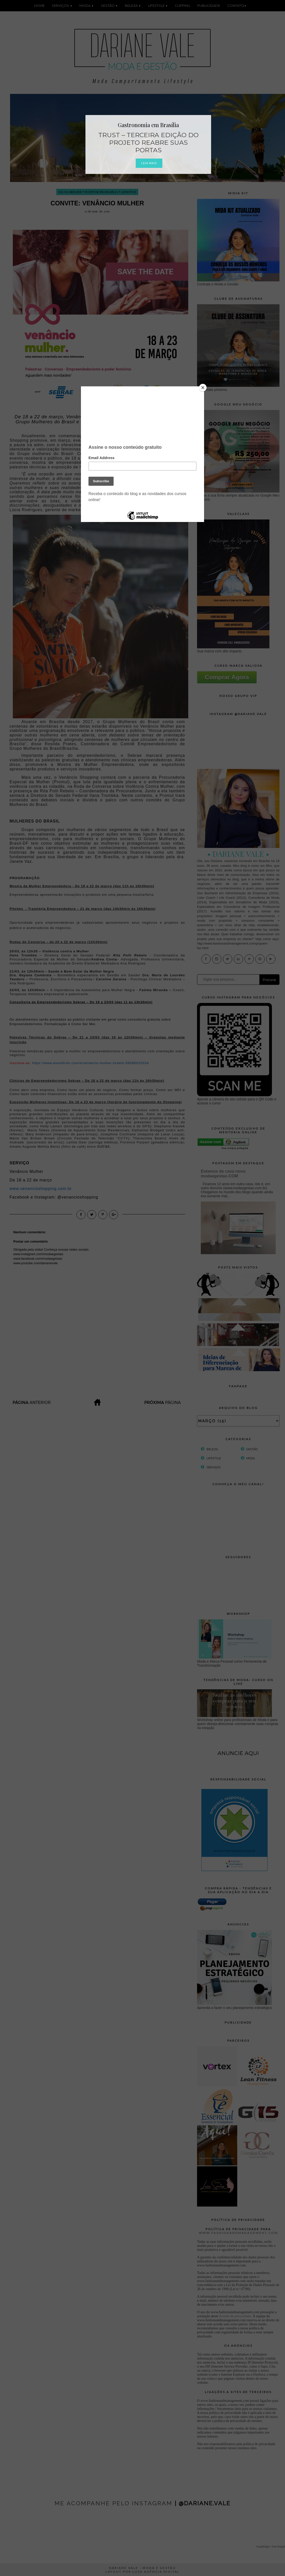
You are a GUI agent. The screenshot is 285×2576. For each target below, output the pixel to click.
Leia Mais (149, 163)
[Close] (203, 387)
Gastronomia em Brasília (148, 125)
